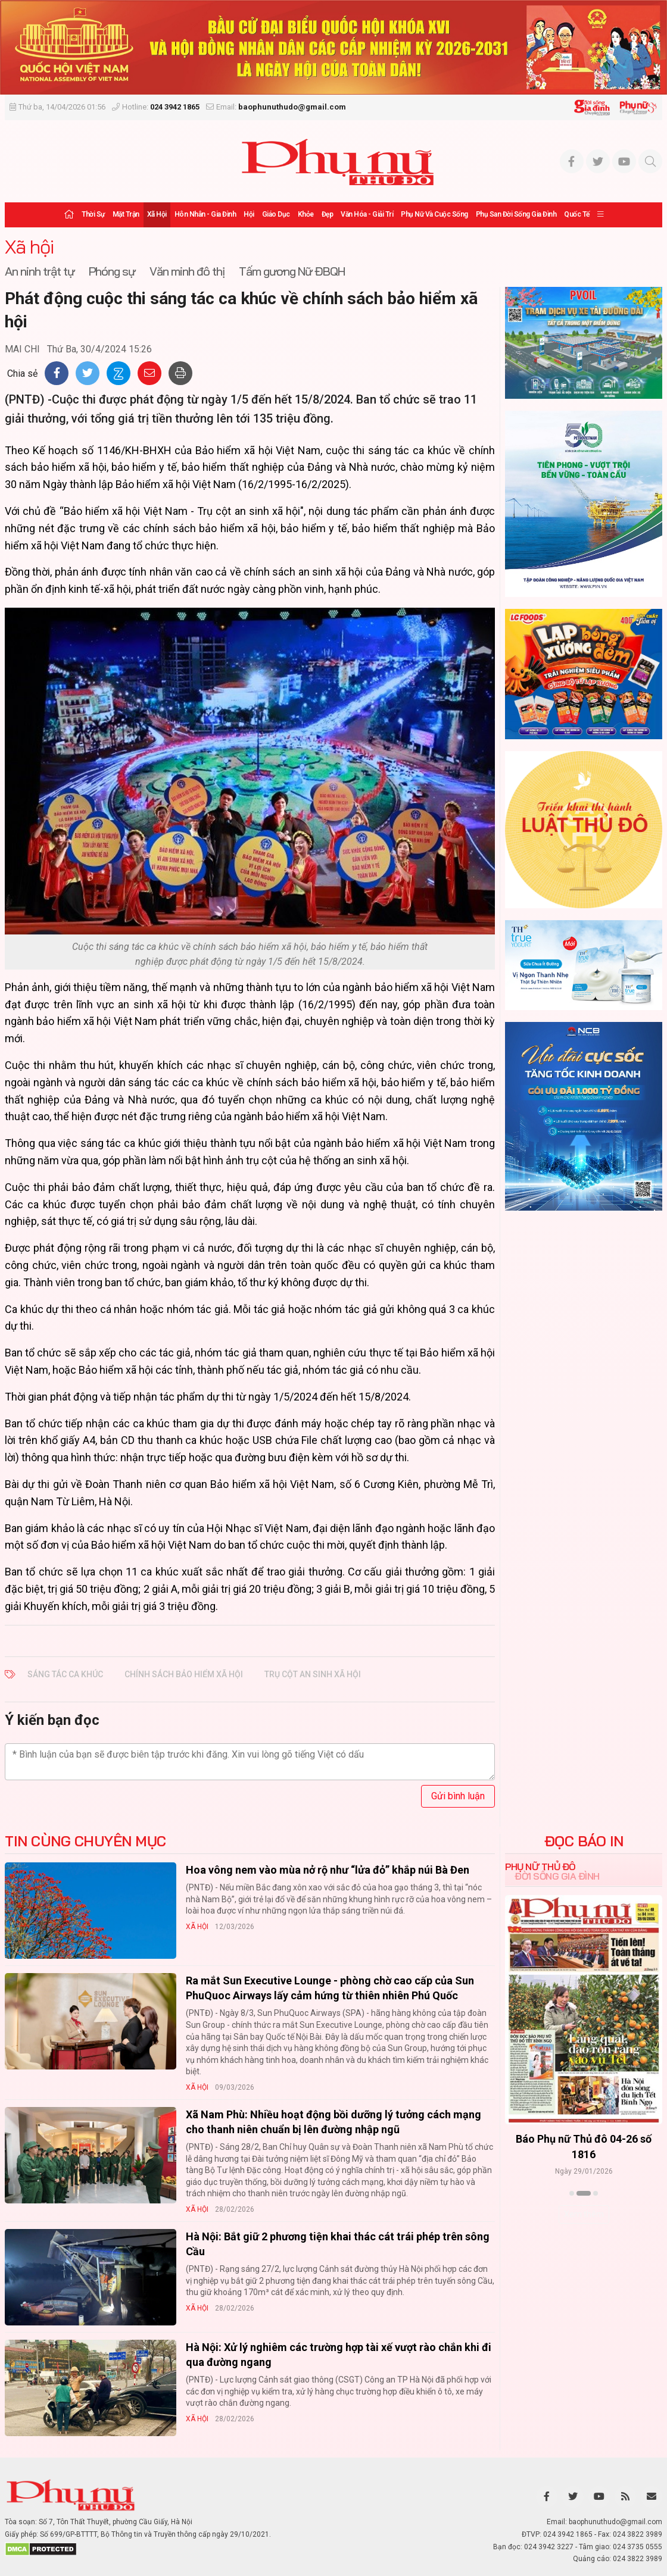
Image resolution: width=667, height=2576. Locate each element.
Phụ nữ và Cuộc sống (434, 214)
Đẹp (328, 214)
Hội (249, 214)
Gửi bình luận (458, 1796)
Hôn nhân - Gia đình (205, 214)
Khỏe (306, 214)
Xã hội (157, 214)
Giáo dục (276, 214)
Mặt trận (126, 214)
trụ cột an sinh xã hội (312, 1674)
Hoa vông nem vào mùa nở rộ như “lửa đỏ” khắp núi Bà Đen (327, 1870)
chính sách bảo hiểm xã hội (183, 1674)
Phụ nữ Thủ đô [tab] (540, 1866)
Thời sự (93, 214)
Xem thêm (584, 2214)
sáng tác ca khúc (65, 1674)
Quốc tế (577, 214)
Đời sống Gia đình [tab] (557, 1876)
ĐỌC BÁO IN (584, 1841)
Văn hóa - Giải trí (367, 214)
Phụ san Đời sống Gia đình (516, 214)
